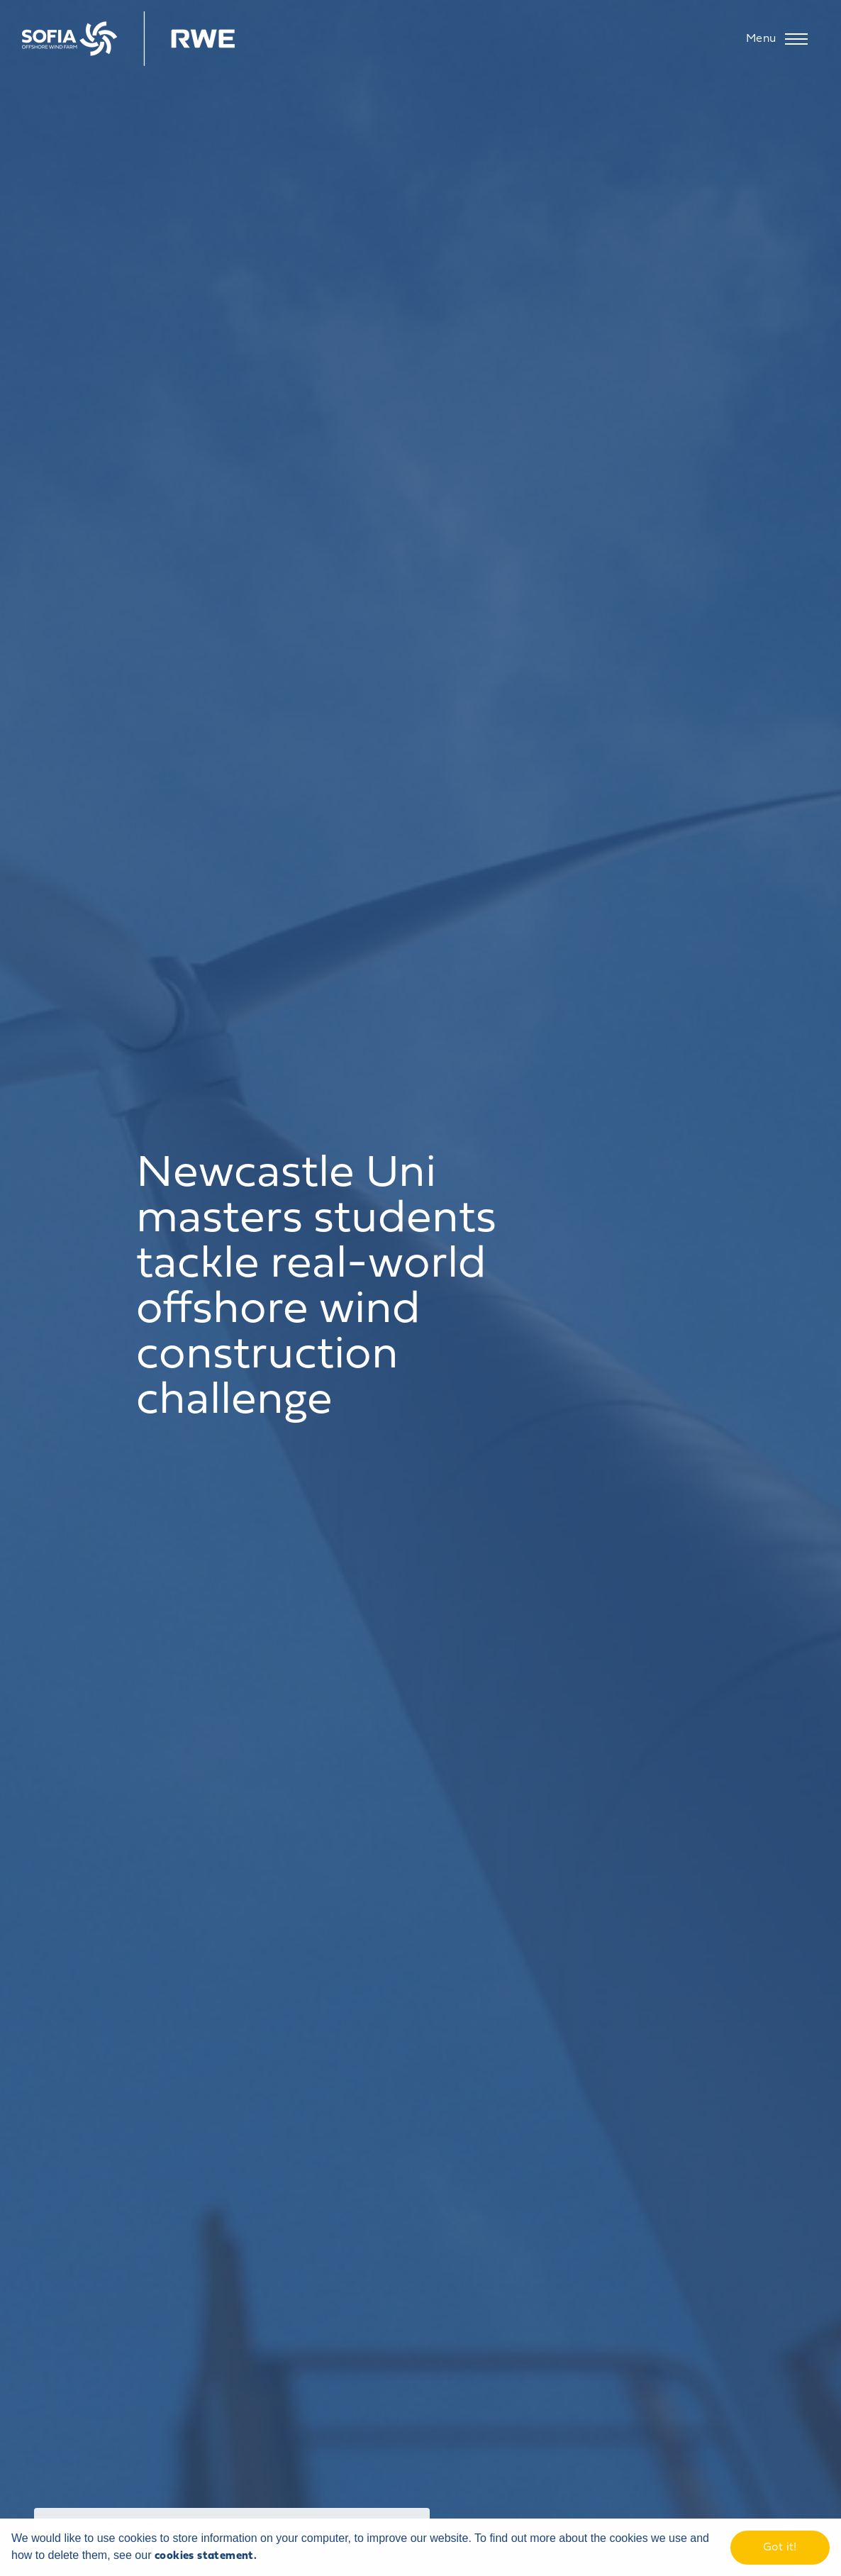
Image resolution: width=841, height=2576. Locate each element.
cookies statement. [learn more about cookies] (206, 2556)
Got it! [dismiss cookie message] (780, 2547)
